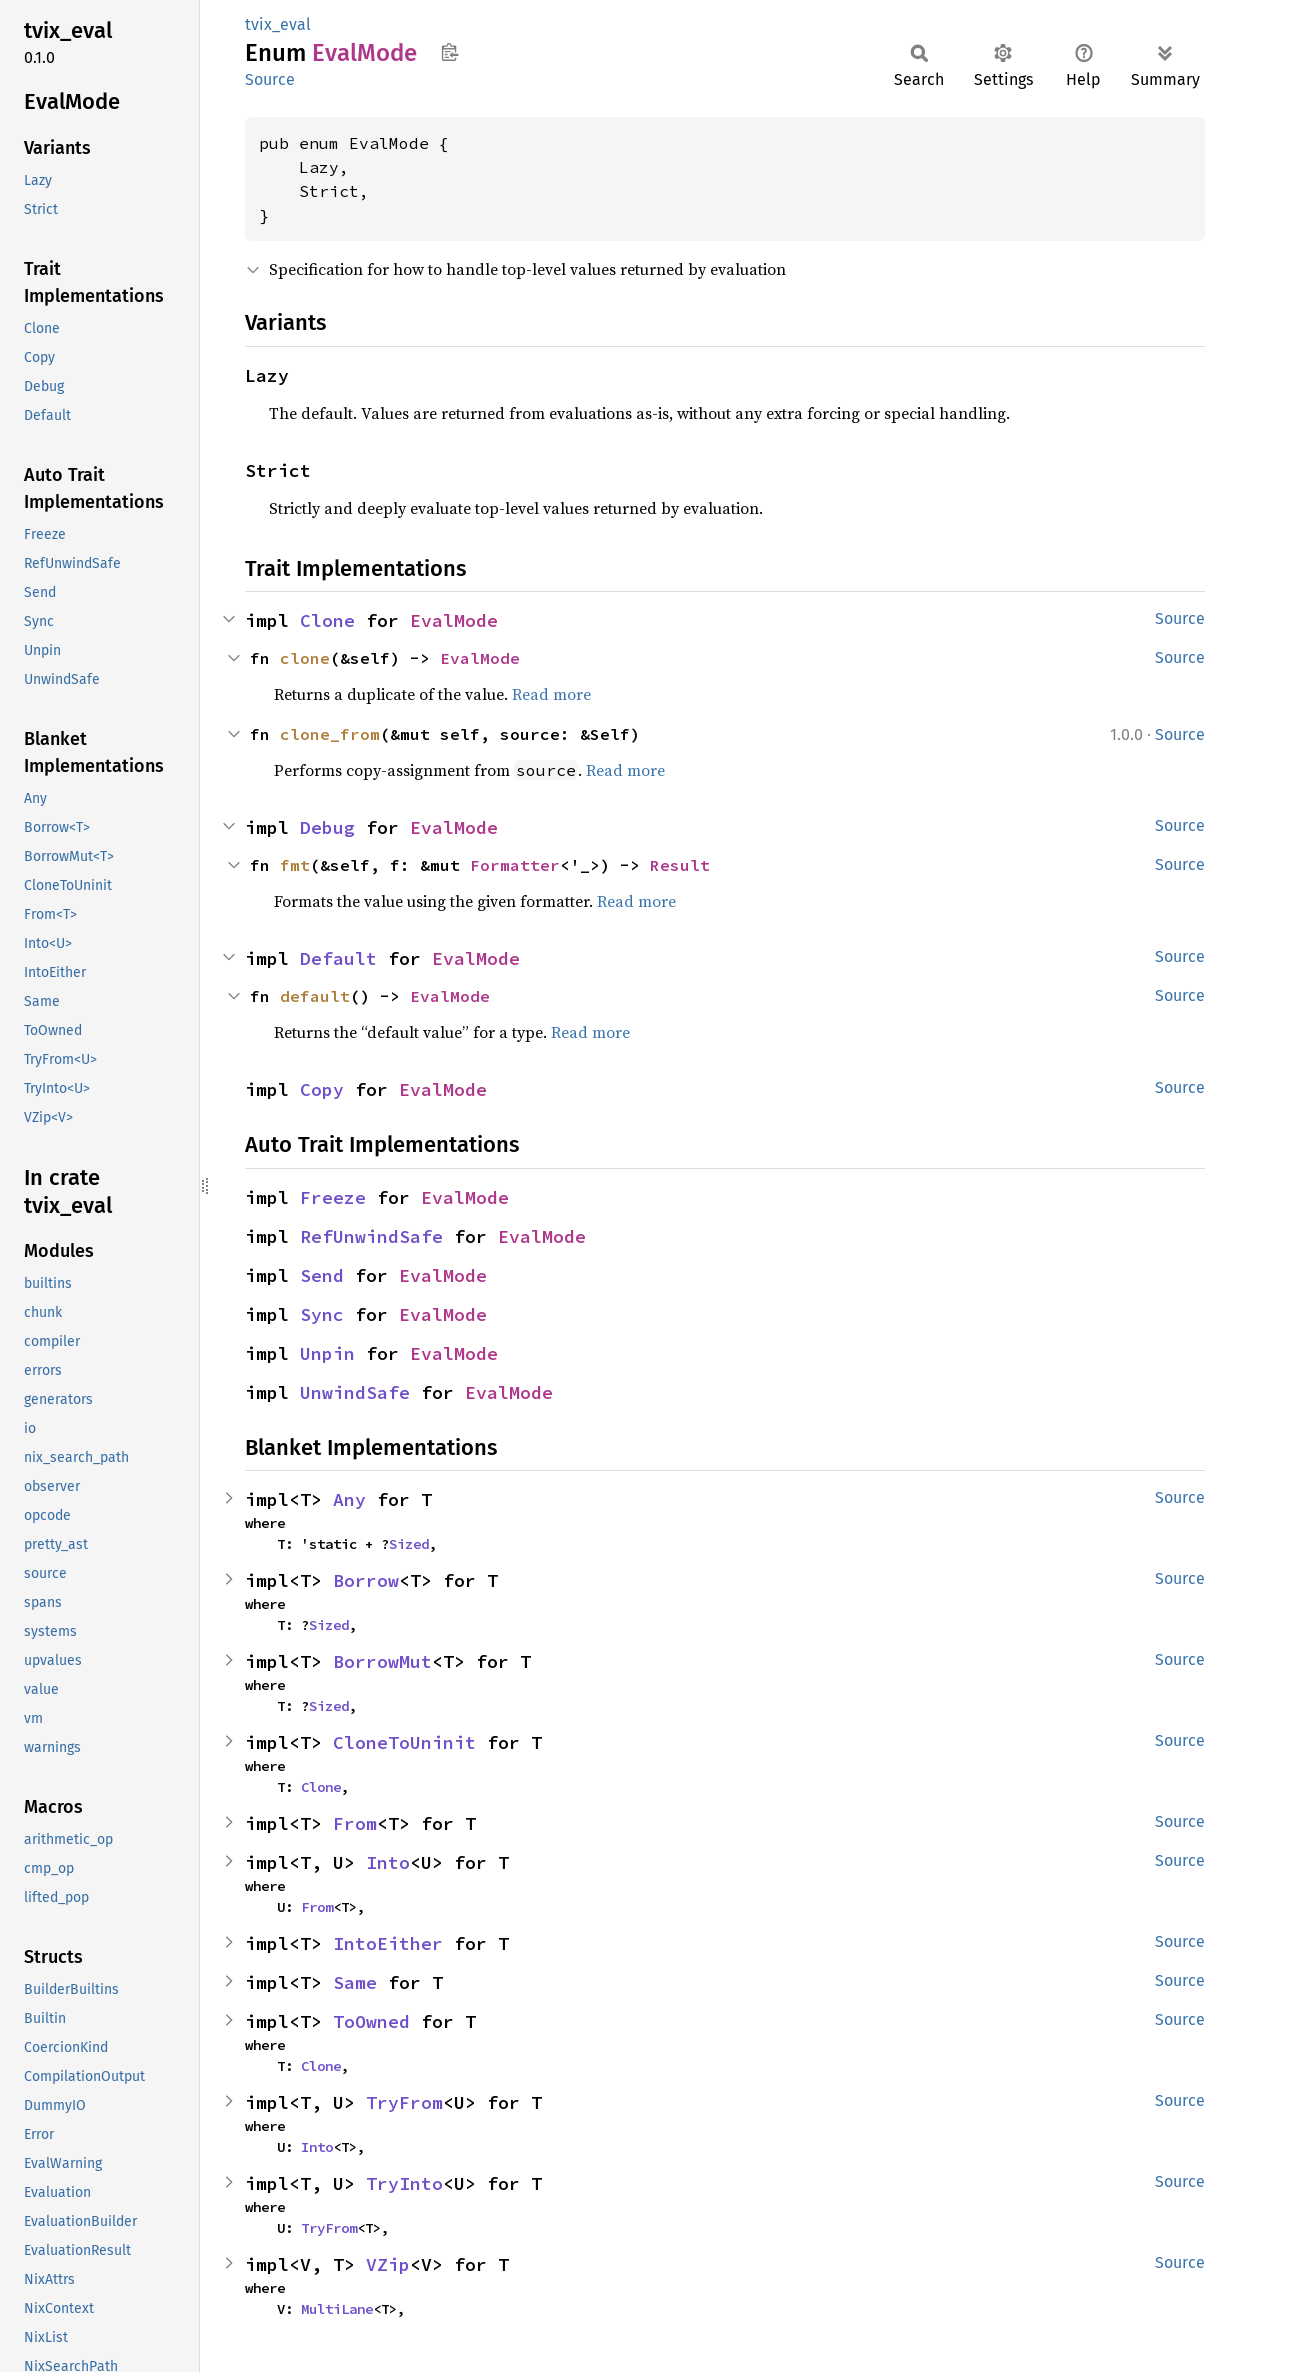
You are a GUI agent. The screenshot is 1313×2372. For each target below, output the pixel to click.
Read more (551, 694)
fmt (295, 865)
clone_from (330, 734)
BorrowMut (382, 1661)
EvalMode (454, 620)
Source (270, 79)
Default (338, 958)
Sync (322, 1314)
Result (680, 865)
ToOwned (371, 2021)
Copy (322, 1089)
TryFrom (404, 2102)
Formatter (515, 865)
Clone (327, 620)
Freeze (333, 1197)
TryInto (404, 2183)
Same (355, 1982)
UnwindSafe (355, 1392)
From (355, 1823)
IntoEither (388, 1943)
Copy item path (449, 52)
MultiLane (337, 2309)
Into (388, 1862)
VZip (388, 2264)
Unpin (327, 1353)
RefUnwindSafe (371, 1236)
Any (349, 1499)
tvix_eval (278, 24)
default (315, 996)
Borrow (366, 1580)
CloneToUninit (404, 1742)
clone (305, 658)
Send (322, 1275)
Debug (327, 827)
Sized (409, 1544)
